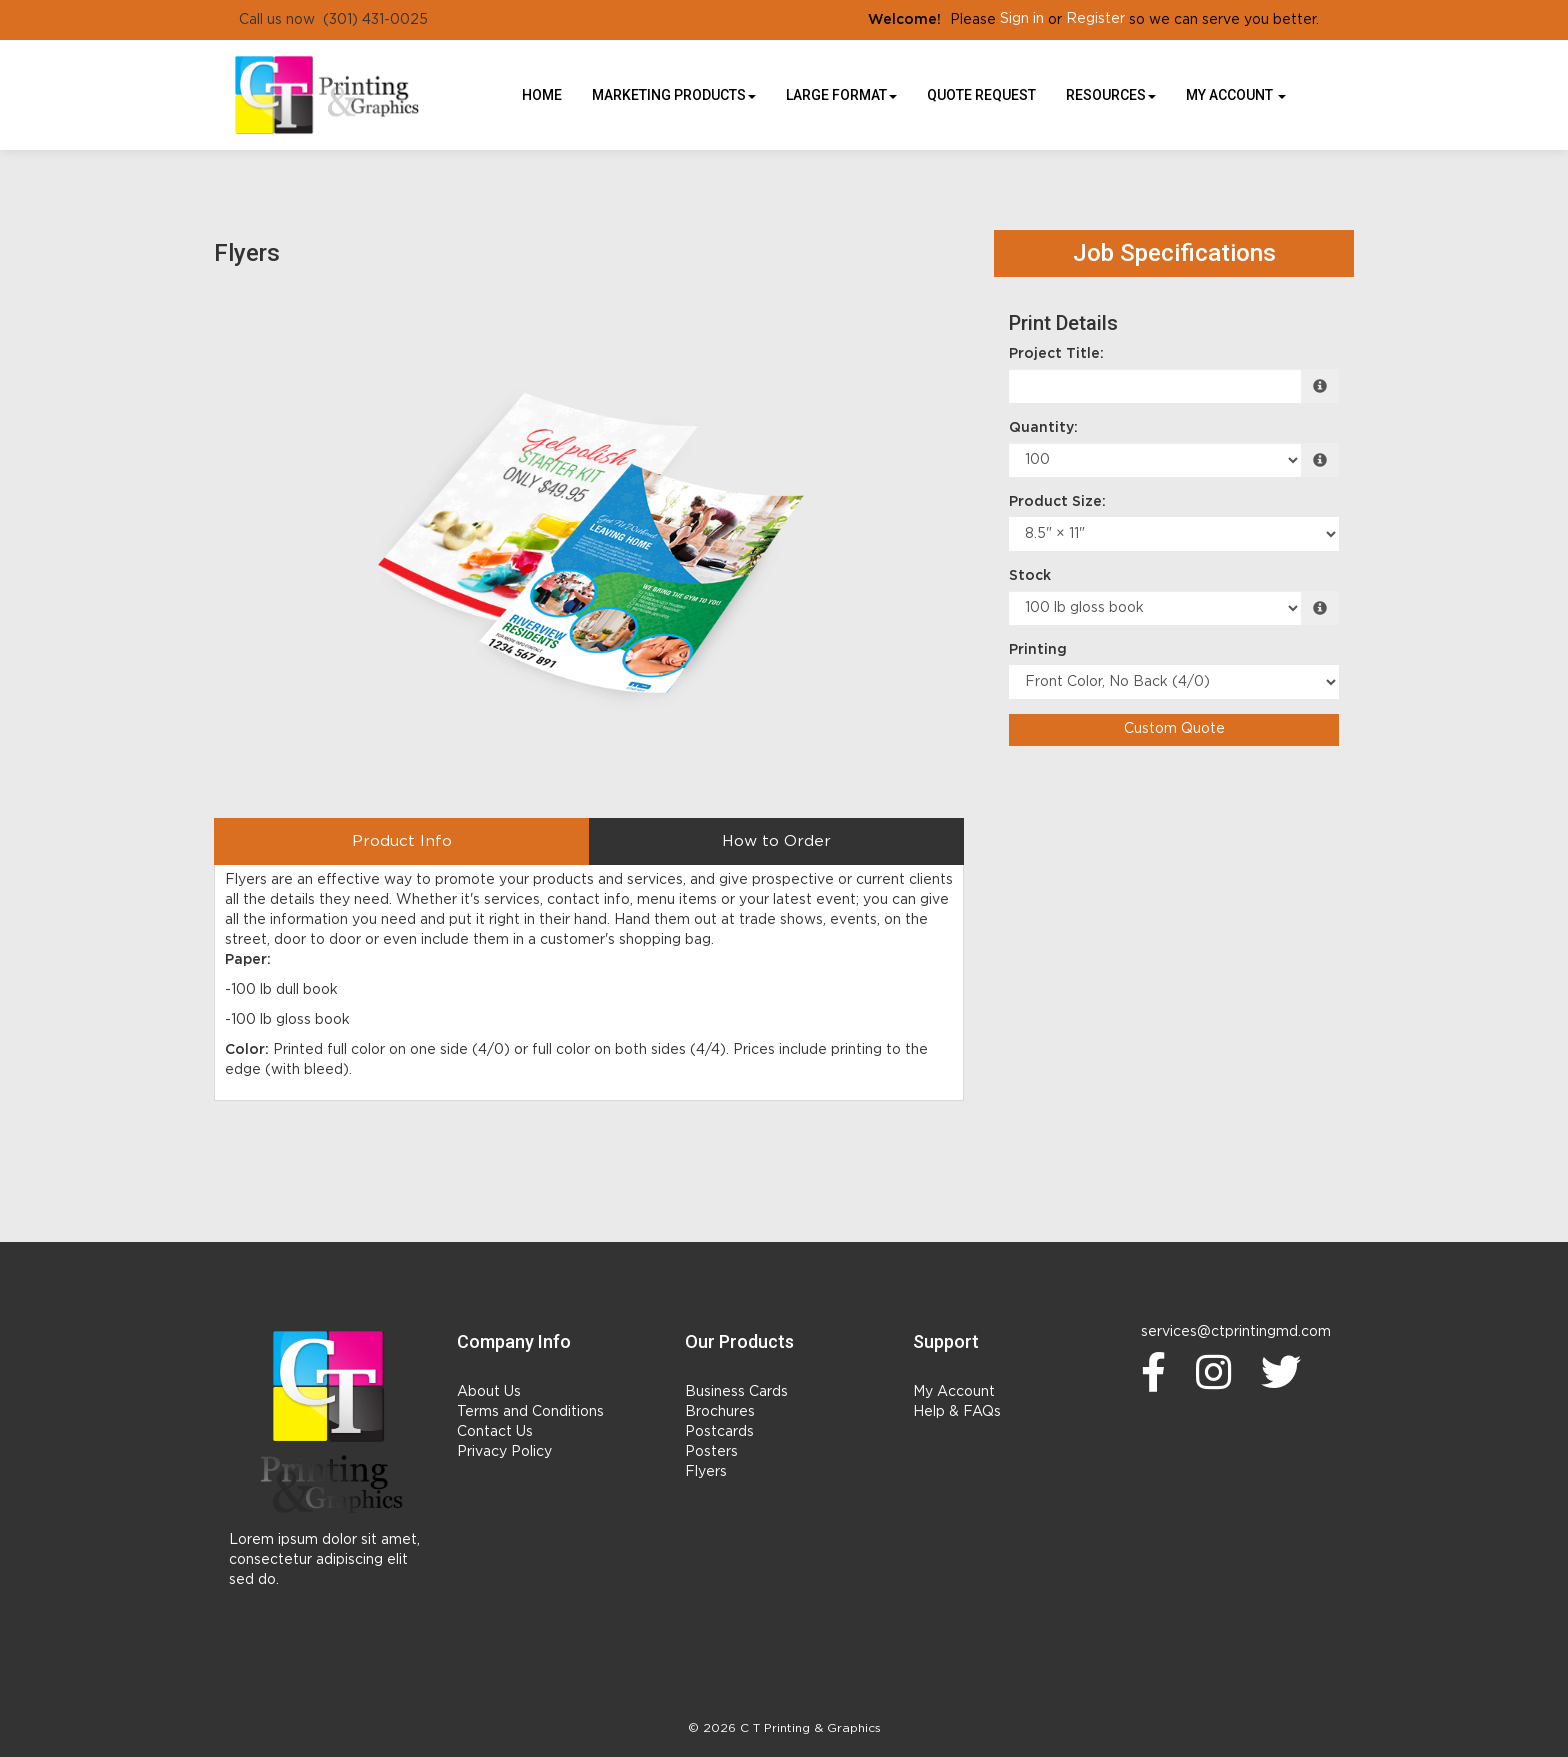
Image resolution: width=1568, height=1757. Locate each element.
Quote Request (981, 95)
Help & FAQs (957, 1412)
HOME (542, 95)
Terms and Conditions (530, 1412)
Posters (711, 1452)
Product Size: (1057, 502)
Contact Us (495, 1432)
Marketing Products (674, 95)
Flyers (706, 1472)
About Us (489, 1392)
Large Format (841, 95)
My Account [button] (1236, 95)
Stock (1030, 576)
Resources (1111, 95)
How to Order (776, 841)
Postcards (719, 1432)
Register (1095, 19)
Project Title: (1056, 354)
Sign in (1022, 19)
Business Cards (736, 1392)
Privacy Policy (504, 1452)
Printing (1038, 650)
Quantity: (1043, 428)
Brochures (720, 1412)
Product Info (402, 841)
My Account (954, 1392)
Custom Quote (1174, 729)
